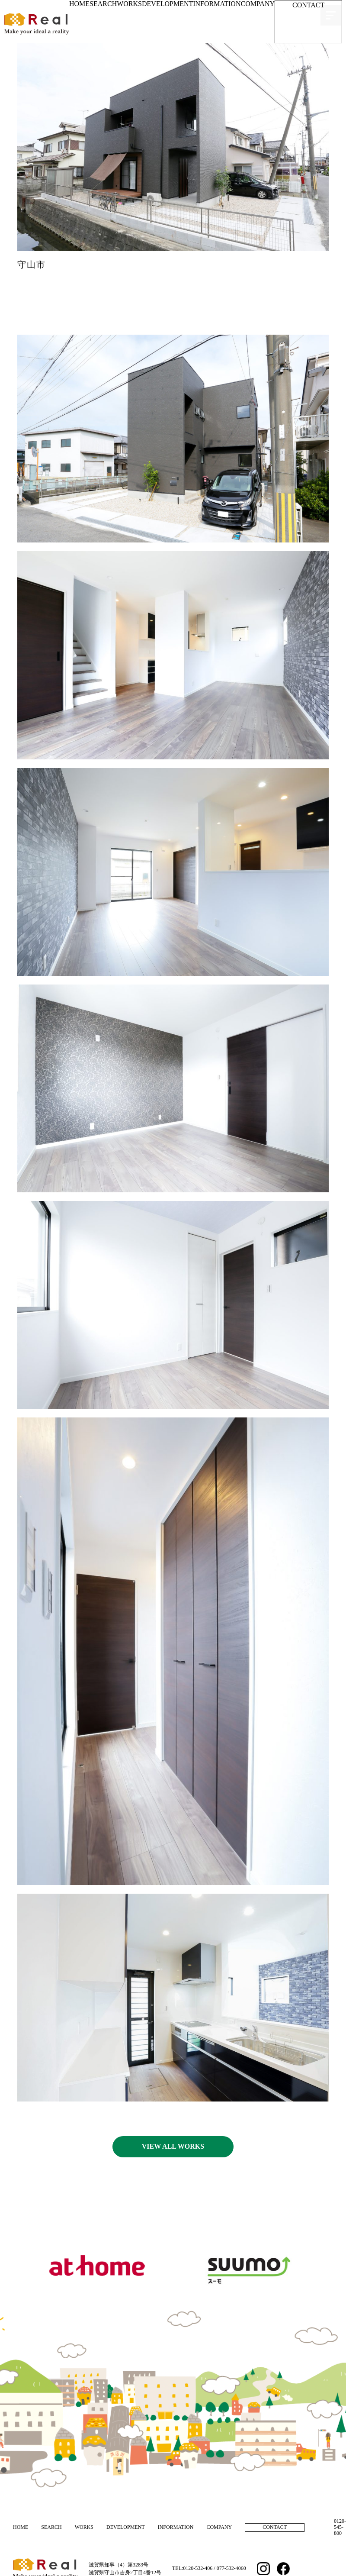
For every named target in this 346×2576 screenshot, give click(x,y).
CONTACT (308, 5)
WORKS (129, 3)
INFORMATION (216, 3)
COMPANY (257, 3)
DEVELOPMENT (167, 3)
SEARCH (103, 3)
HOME (79, 3)
